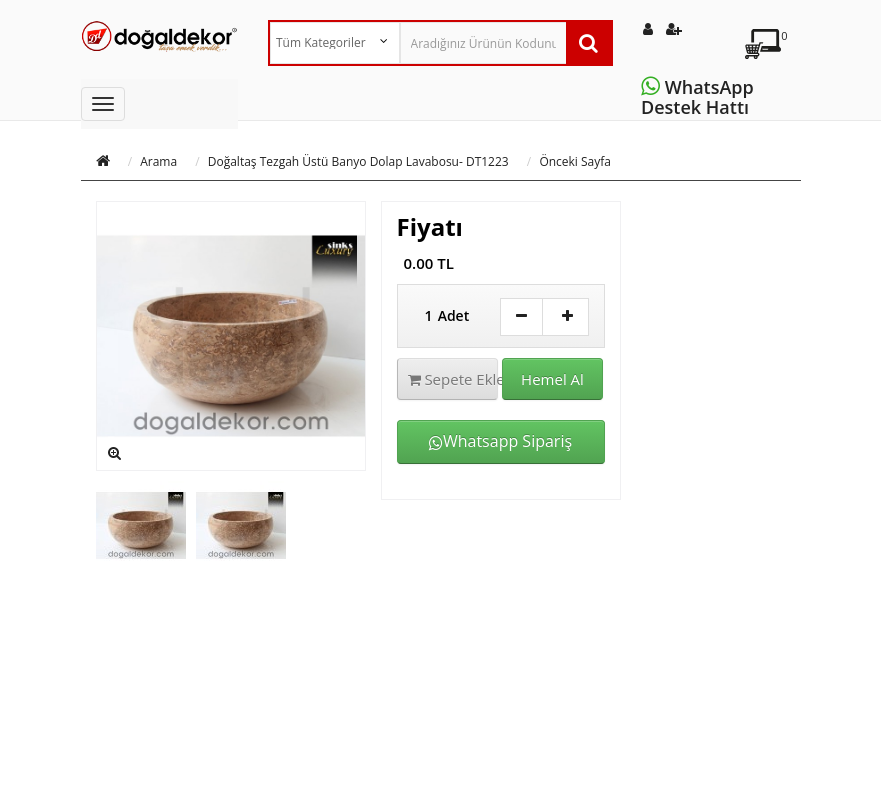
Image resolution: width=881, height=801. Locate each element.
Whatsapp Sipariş (500, 441)
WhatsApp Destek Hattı (699, 97)
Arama (158, 161)
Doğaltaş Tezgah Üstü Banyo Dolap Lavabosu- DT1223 (358, 161)
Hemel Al (552, 379)
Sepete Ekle (453, 379)
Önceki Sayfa (575, 161)
